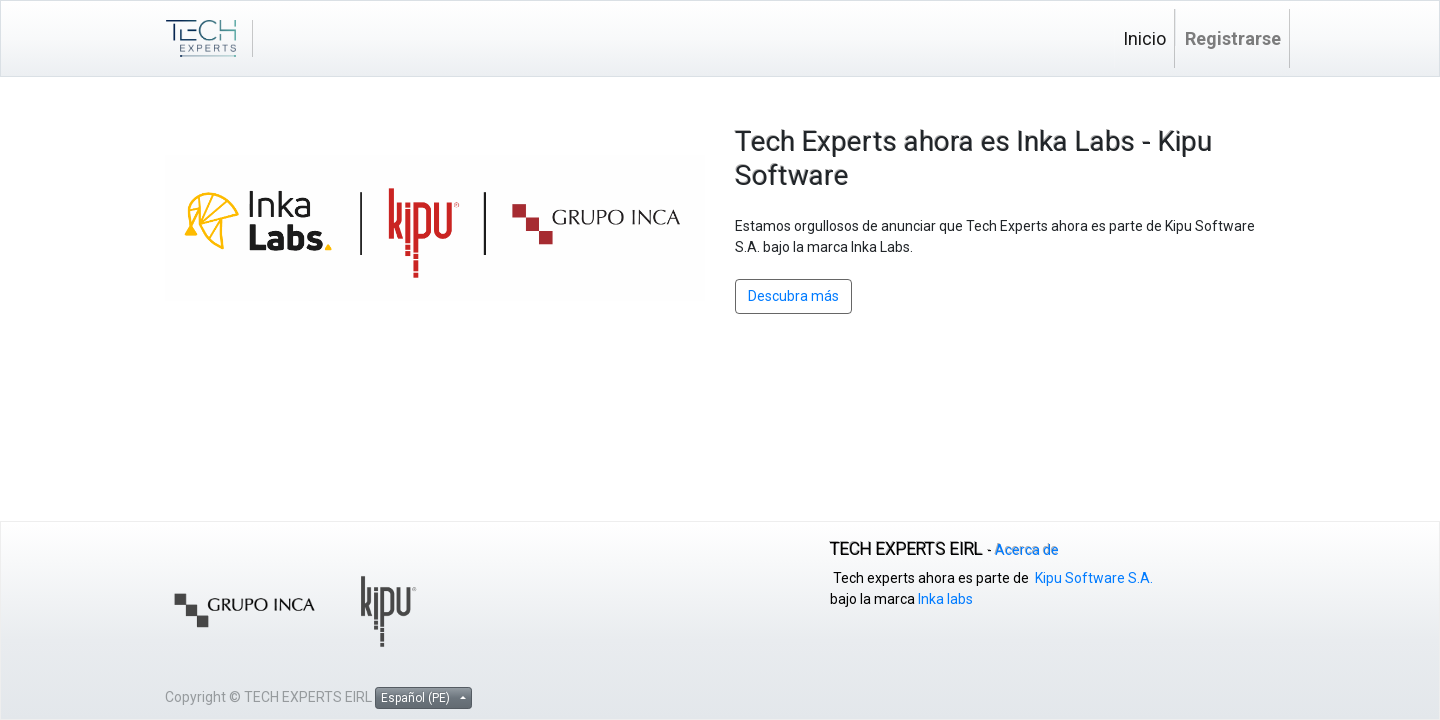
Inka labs (945, 599)
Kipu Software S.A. (1094, 578)
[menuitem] (1144, 38)
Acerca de (1027, 550)
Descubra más (793, 296)
